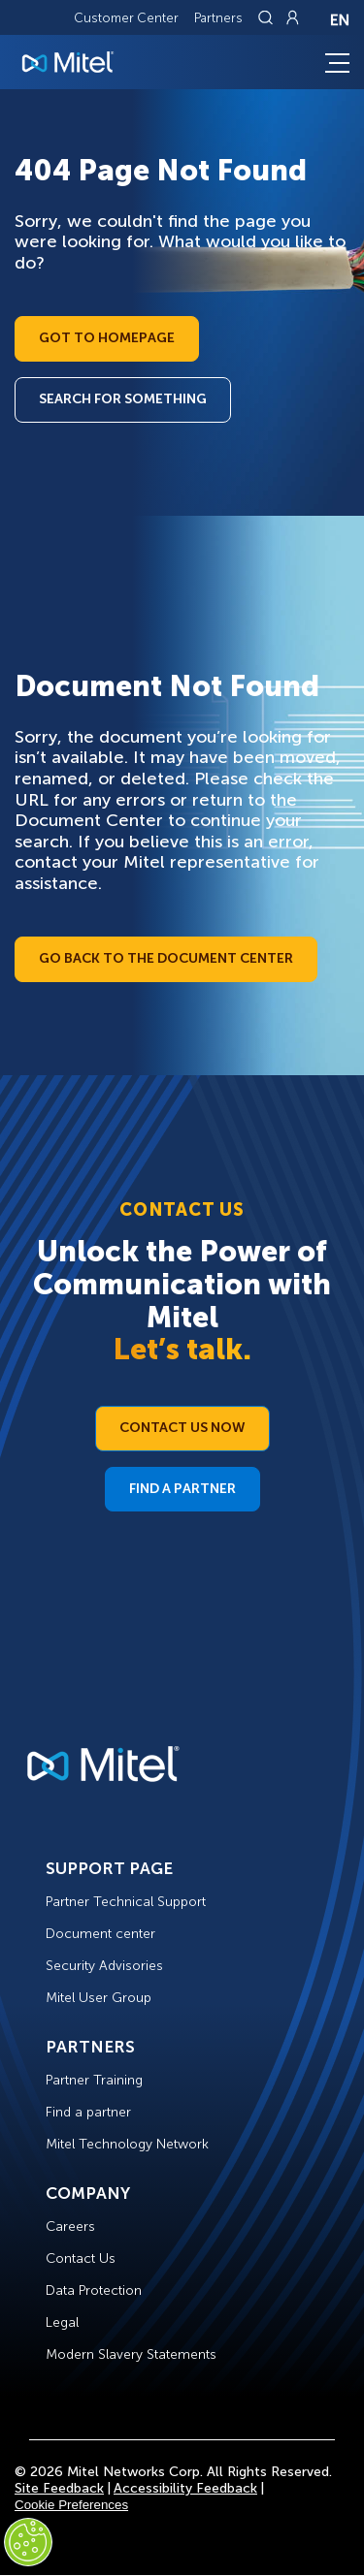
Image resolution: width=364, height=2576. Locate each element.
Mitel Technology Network (127, 2144)
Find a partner (88, 2112)
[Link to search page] (268, 17)
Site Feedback (59, 2488)
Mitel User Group (98, 1997)
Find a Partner (182, 1488)
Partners (218, 18)
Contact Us (81, 2258)
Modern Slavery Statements (131, 2354)
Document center (100, 1933)
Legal (62, 2322)
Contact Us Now (182, 1427)
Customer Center (126, 18)
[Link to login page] (292, 17)
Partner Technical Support (126, 1901)
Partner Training (94, 2080)
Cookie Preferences (71, 2504)
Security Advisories (104, 1965)
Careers (70, 2226)
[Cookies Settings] (28, 2542)
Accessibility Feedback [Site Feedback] (185, 2488)
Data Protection (94, 2290)
